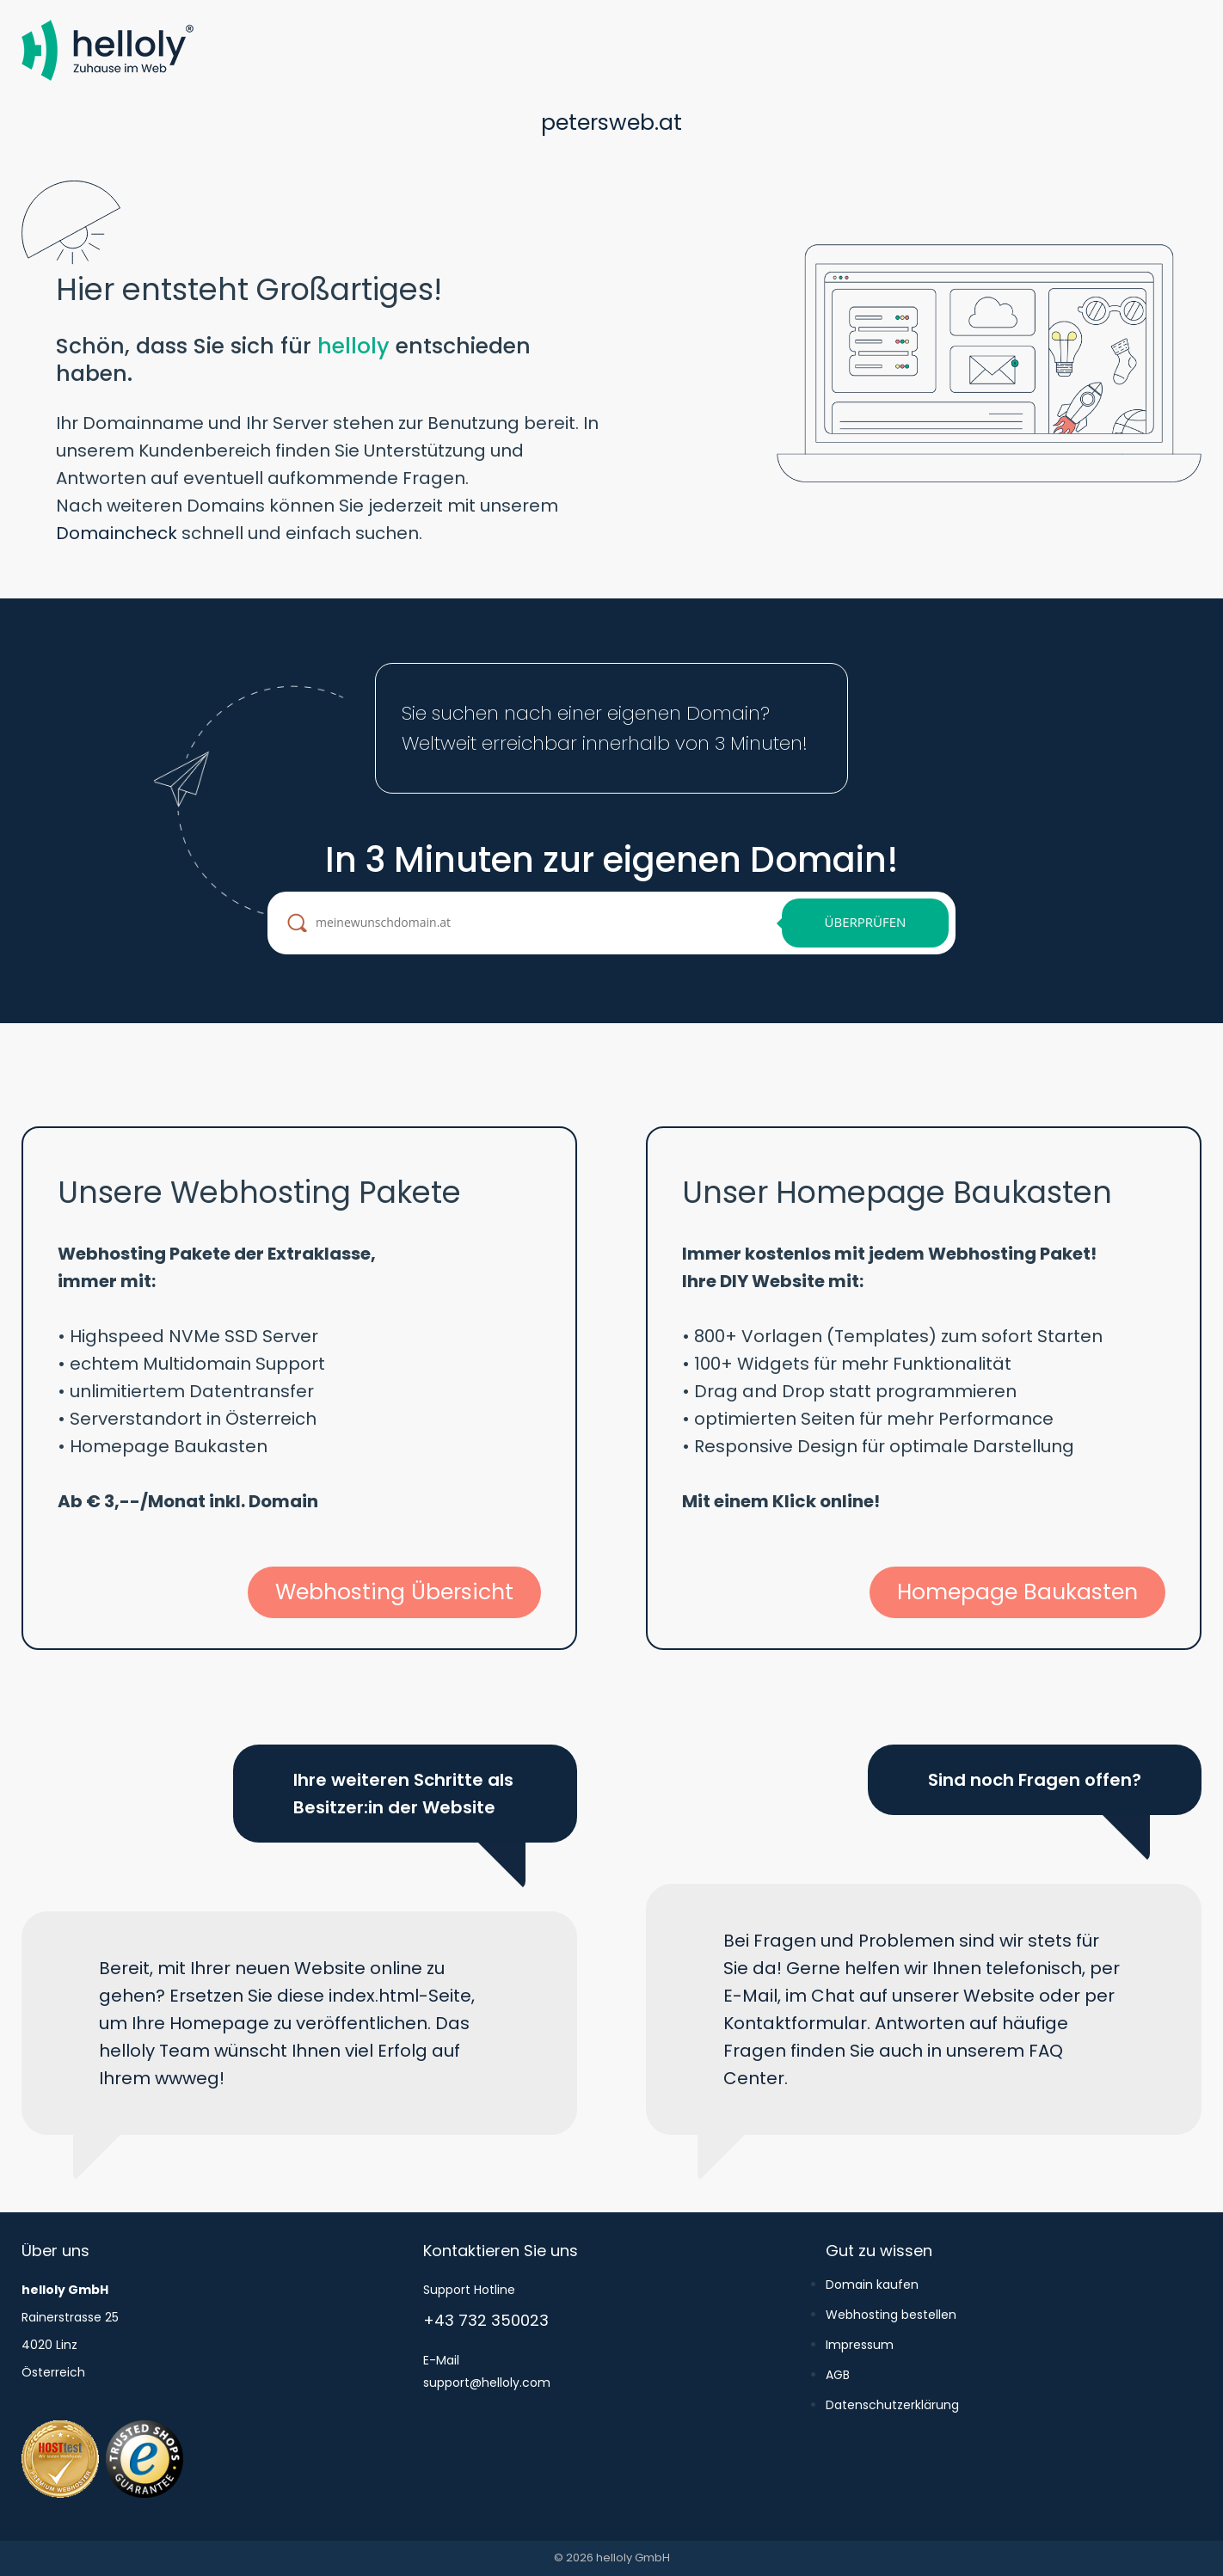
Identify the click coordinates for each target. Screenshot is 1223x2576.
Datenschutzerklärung (892, 2404)
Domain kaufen (872, 2284)
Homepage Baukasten (1017, 1592)
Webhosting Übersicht (394, 1592)
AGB (838, 2374)
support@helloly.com (486, 2382)
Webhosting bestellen (891, 2314)
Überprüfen (865, 921)
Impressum (860, 2344)
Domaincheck (116, 533)
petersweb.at (611, 122)
